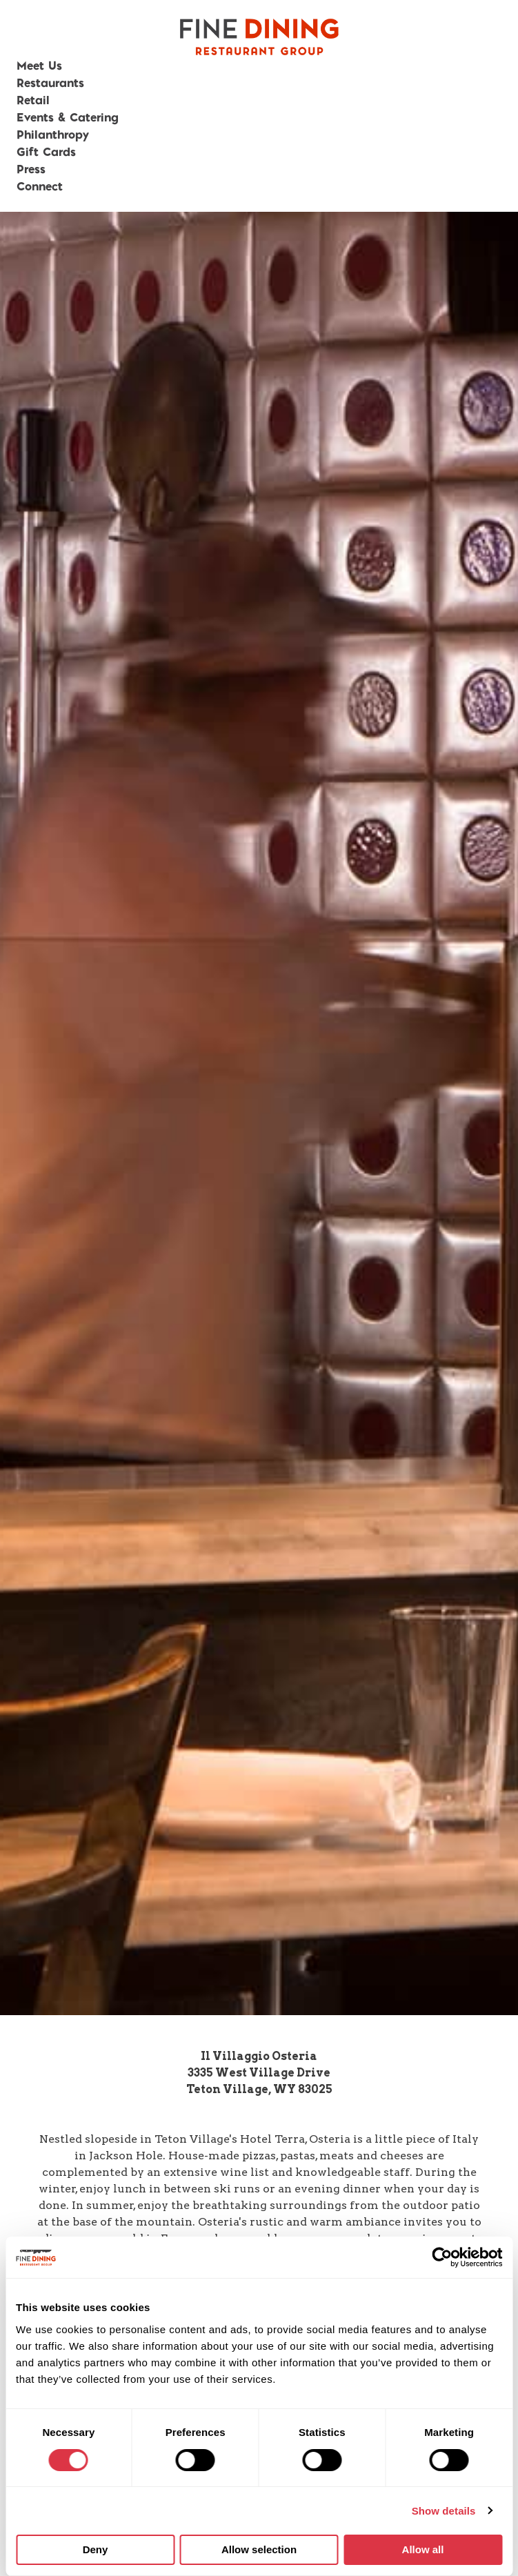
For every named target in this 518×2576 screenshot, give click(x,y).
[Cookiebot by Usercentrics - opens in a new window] (441, 2257)
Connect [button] (40, 186)
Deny (95, 2549)
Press (31, 169)
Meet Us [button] (39, 65)
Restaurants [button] (50, 82)
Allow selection (259, 2549)
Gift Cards (46, 151)
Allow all (423, 2549)
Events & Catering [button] (68, 117)
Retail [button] (33, 100)
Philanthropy (53, 134)
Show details (444, 2511)
